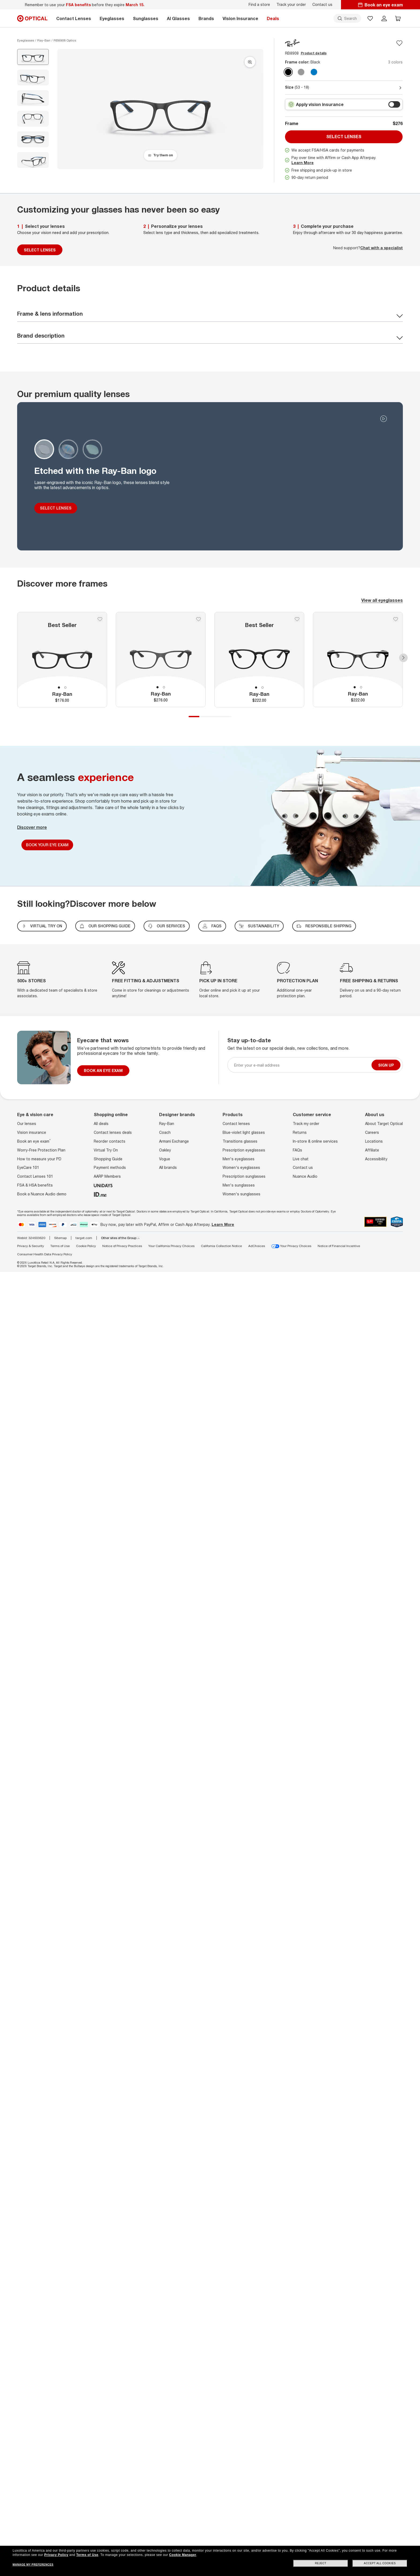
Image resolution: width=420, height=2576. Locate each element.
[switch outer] (394, 104)
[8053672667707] (161, 659)
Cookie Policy (86, 1246)
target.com (84, 1238)
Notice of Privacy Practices (122, 1246)
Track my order (306, 1123)
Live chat (301, 1158)
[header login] (384, 18)
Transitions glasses (240, 1141)
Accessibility (376, 1158)
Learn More (302, 162)
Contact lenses (236, 1123)
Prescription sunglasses (244, 1176)
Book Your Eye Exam (47, 845)
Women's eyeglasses (241, 1167)
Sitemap (60, 1238)
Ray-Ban (166, 1123)
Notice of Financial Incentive (339, 1246)
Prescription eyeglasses (244, 1149)
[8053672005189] (358, 659)
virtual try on (42, 926)
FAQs (212, 926)
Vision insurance (31, 1132)
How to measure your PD (39, 1158)
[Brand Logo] (292, 42)
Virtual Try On (106, 1149)
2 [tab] (65, 687)
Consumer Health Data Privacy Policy (44, 1254)
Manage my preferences (33, 2564)
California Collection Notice (221, 1246)
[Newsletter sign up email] (301, 1065)
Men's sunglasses (239, 1185)
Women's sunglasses (241, 1193)
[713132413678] (62, 659)
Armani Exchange (174, 1141)
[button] (370, 18)
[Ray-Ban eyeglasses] (43, 40)
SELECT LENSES (56, 508)
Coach (165, 1132)
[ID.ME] (100, 1193)
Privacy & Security (30, 1246)
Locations (374, 1141)
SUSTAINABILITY (259, 926)
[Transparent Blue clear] (314, 72)
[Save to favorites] (399, 43)
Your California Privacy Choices (171, 1246)
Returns (300, 1132)
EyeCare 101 (28, 1167)
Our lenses (26, 1123)
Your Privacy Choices (291, 1246)
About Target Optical (384, 1123)
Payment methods (110, 1167)
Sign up (386, 1065)
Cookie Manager (182, 2555)
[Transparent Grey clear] (301, 72)
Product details (314, 53)
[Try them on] (160, 155)
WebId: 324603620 (31, 1238)
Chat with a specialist (381, 247)
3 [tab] (215, 716)
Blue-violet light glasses (244, 1132)
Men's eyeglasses (238, 1158)
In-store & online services (315, 1141)
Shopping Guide (108, 1158)
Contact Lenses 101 (35, 1176)
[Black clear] (288, 72)
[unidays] (103, 1185)
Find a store (259, 4)
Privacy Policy (56, 2555)
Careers (372, 1132)
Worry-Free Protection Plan (41, 1149)
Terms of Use (60, 1246)
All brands (168, 1167)
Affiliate (372, 1149)
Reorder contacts (109, 1141)
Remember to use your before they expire (84, 4)
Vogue (164, 1158)
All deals (101, 1123)
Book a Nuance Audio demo (41, 1193)
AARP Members (107, 1176)
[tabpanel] (62, 659)
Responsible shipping (324, 926)
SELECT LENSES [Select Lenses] (40, 250)
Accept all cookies (380, 2563)
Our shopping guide (105, 926)
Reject (321, 2563)
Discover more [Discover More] (32, 827)
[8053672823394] (259, 659)
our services (166, 926)
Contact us (322, 4)
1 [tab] (59, 687)
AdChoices (256, 1246)
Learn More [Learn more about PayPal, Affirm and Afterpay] (223, 1224)
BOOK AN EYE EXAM (103, 1070)
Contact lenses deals (113, 1132)
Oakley (165, 1149)
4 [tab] (226, 716)
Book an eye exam (34, 1141)
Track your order (291, 4)
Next (403, 658)
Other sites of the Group (120, 1238)
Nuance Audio (305, 1176)
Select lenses (343, 136)
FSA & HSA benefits (35, 1185)
